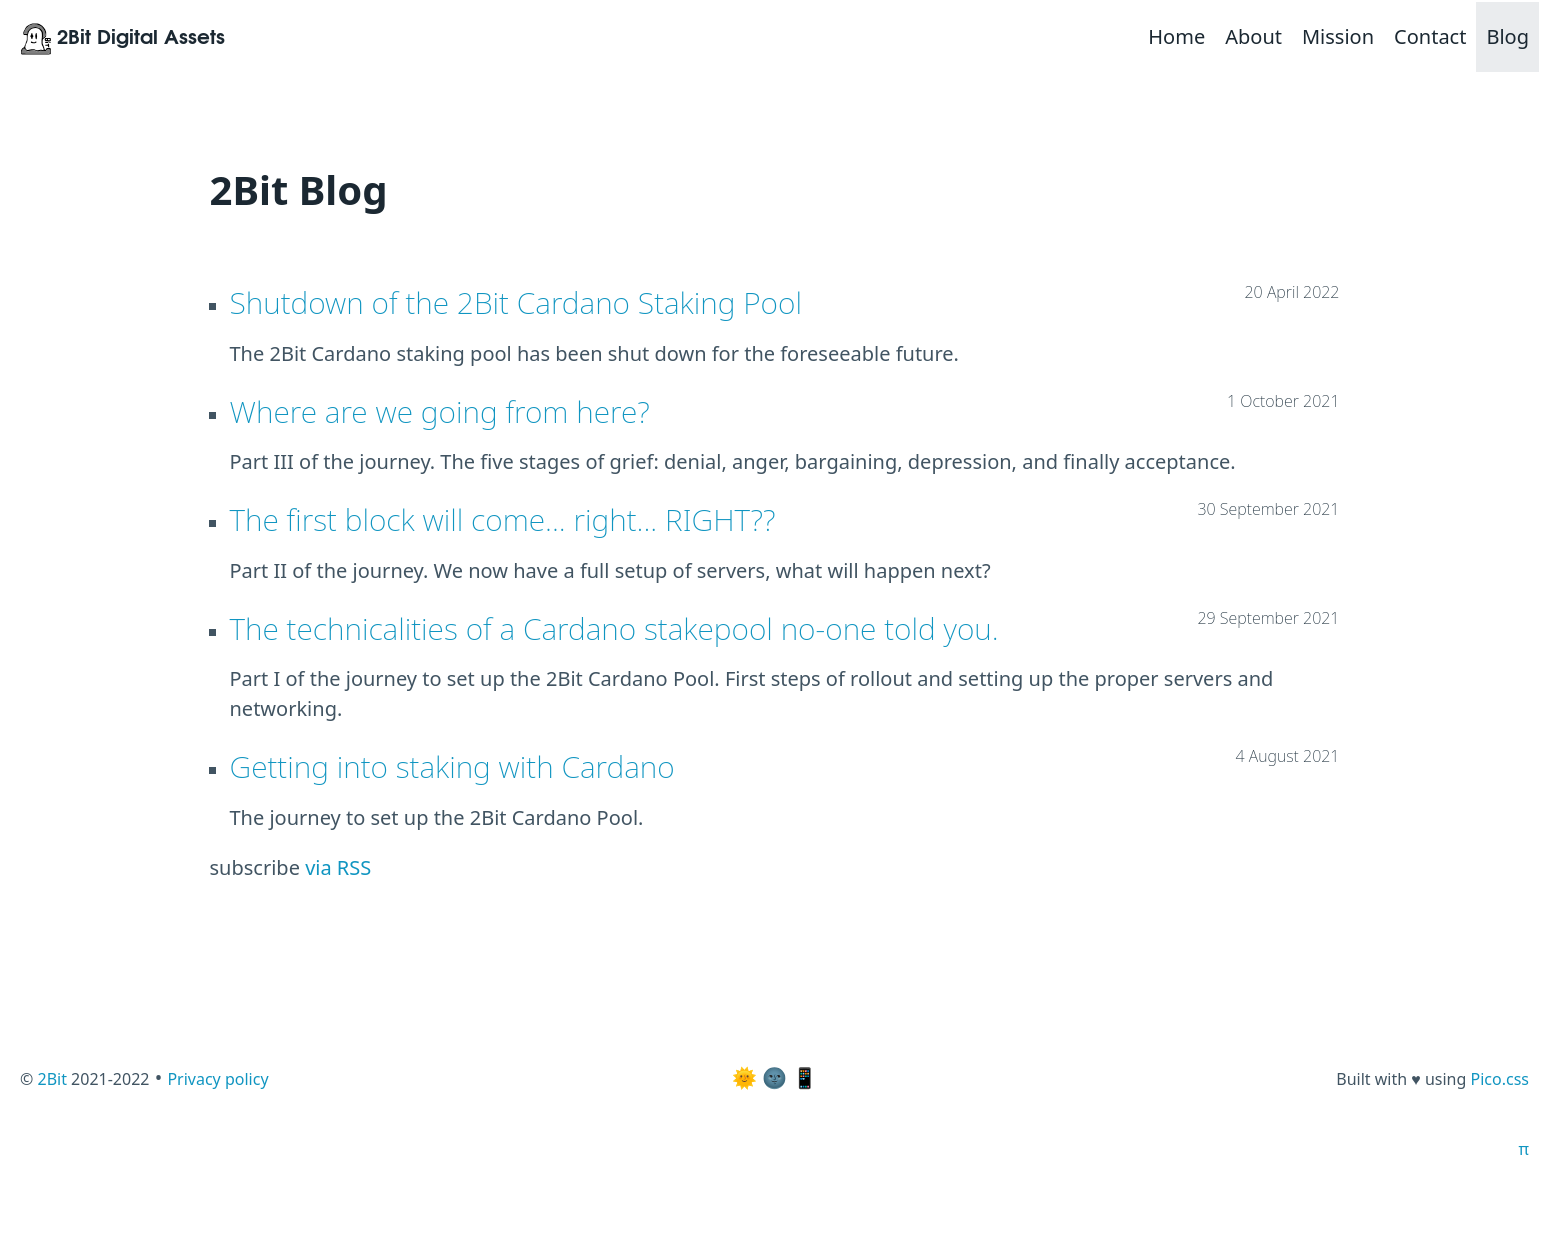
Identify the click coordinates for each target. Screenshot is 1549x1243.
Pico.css (1500, 1079)
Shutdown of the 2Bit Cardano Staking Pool (516, 302)
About (1253, 36)
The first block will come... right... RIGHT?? (503, 519)
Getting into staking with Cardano (452, 766)
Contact (1430, 36)
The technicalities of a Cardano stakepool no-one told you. (614, 628)
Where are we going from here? (440, 411)
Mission (1338, 36)
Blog (1507, 36)
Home (1176, 36)
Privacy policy (217, 1079)
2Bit (51, 1079)
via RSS (338, 867)
